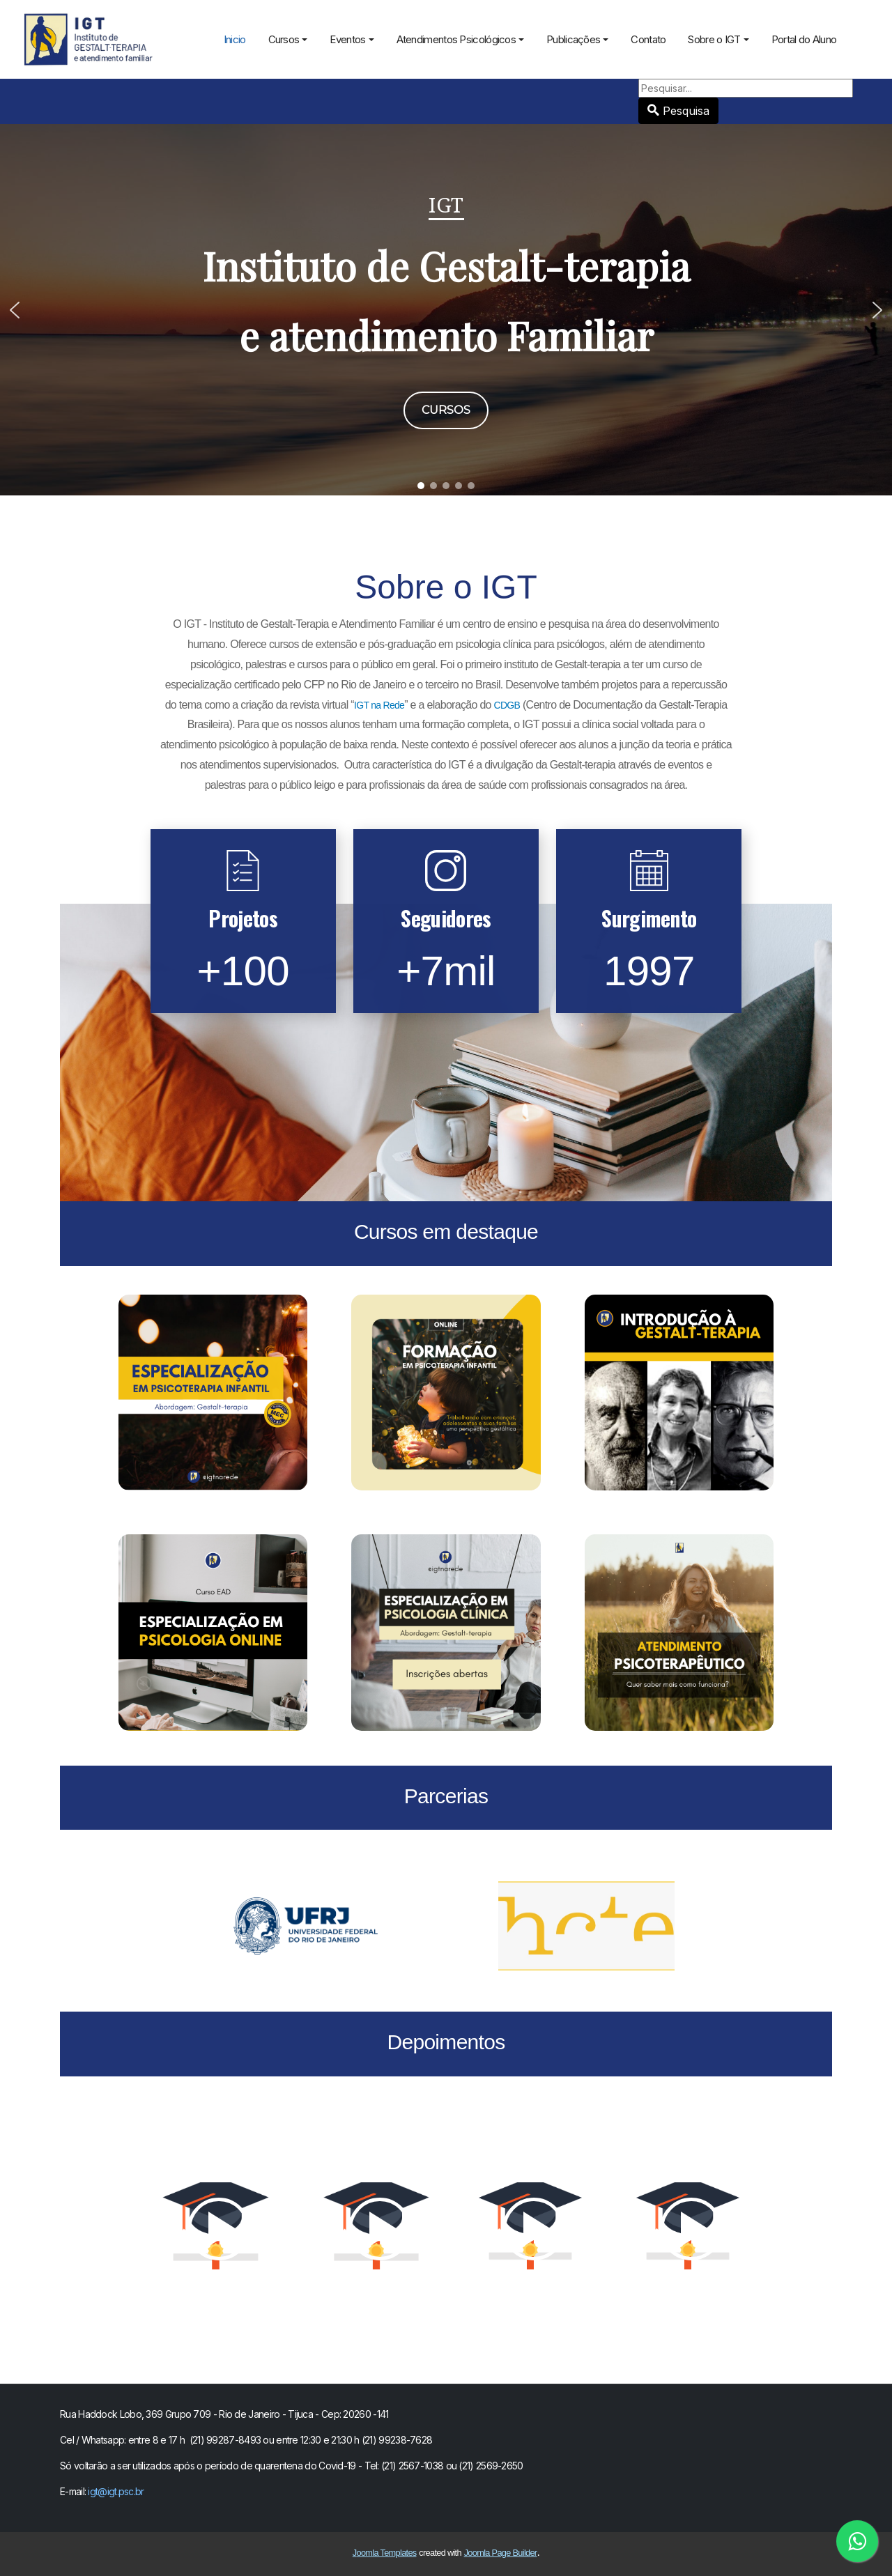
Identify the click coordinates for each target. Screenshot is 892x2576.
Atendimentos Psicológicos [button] (461, 39)
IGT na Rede (379, 705)
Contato (648, 39)
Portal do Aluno (804, 39)
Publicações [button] (577, 39)
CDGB (507, 705)
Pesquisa (678, 111)
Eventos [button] (352, 39)
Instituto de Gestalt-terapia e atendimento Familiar (446, 300)
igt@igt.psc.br (116, 2491)
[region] (446, 309)
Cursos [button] (288, 39)
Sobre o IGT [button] (718, 39)
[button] (14, 310)
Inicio (235, 39)
